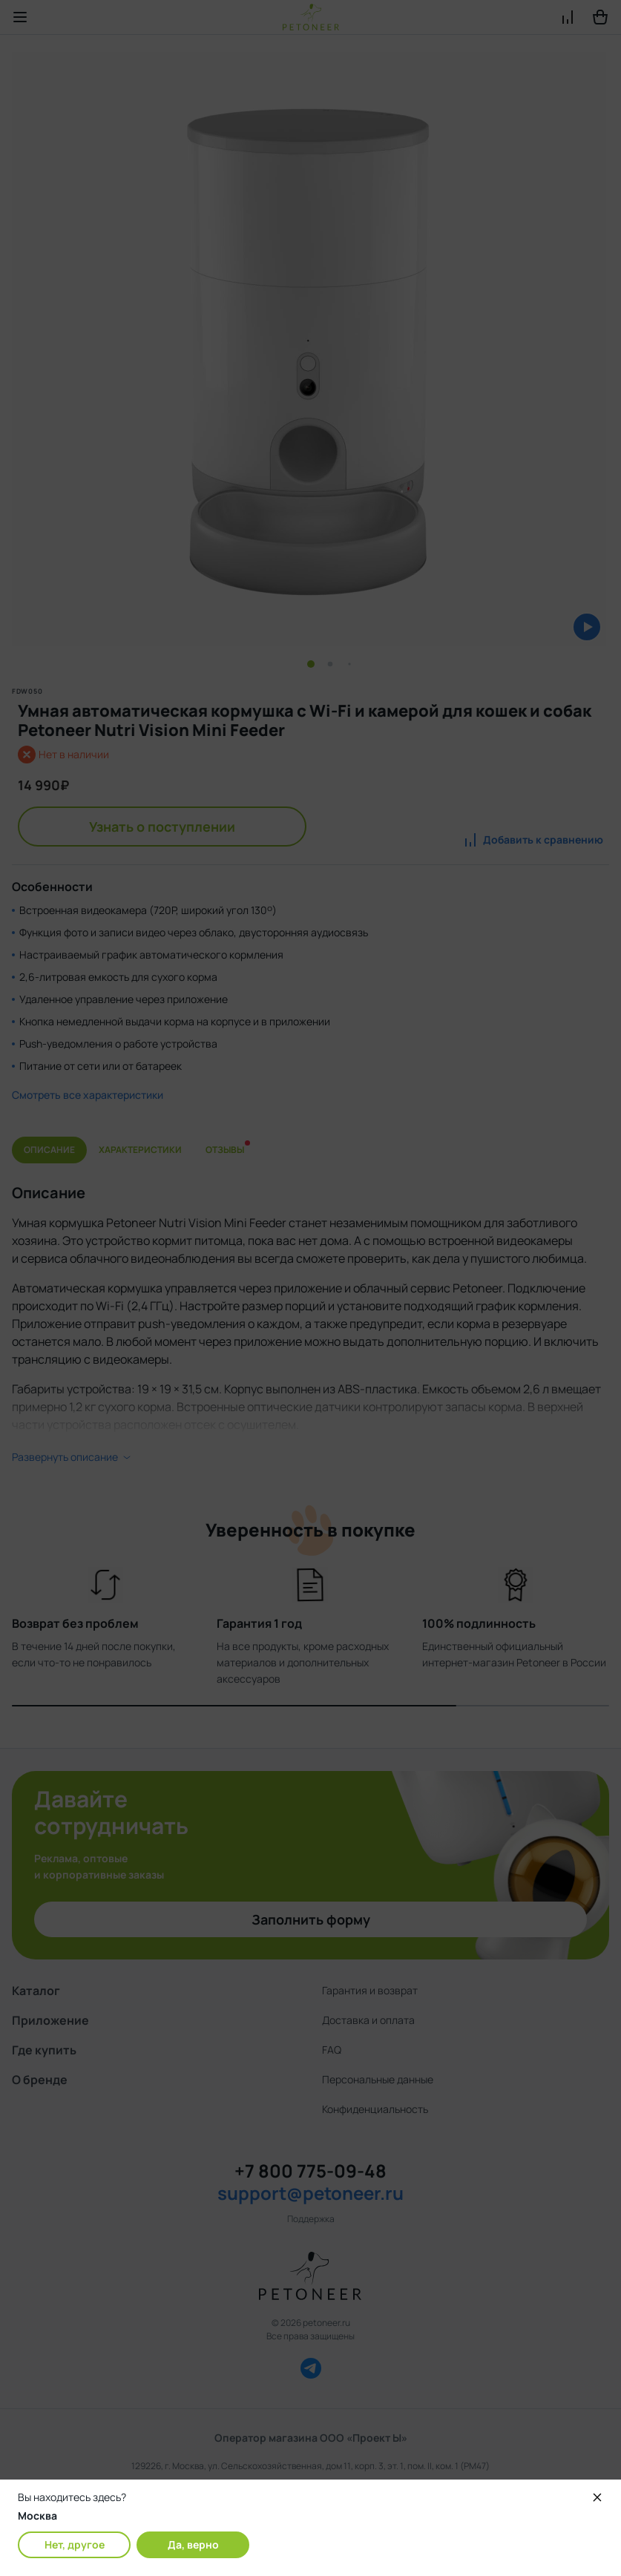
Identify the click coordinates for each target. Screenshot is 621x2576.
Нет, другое (75, 2544)
